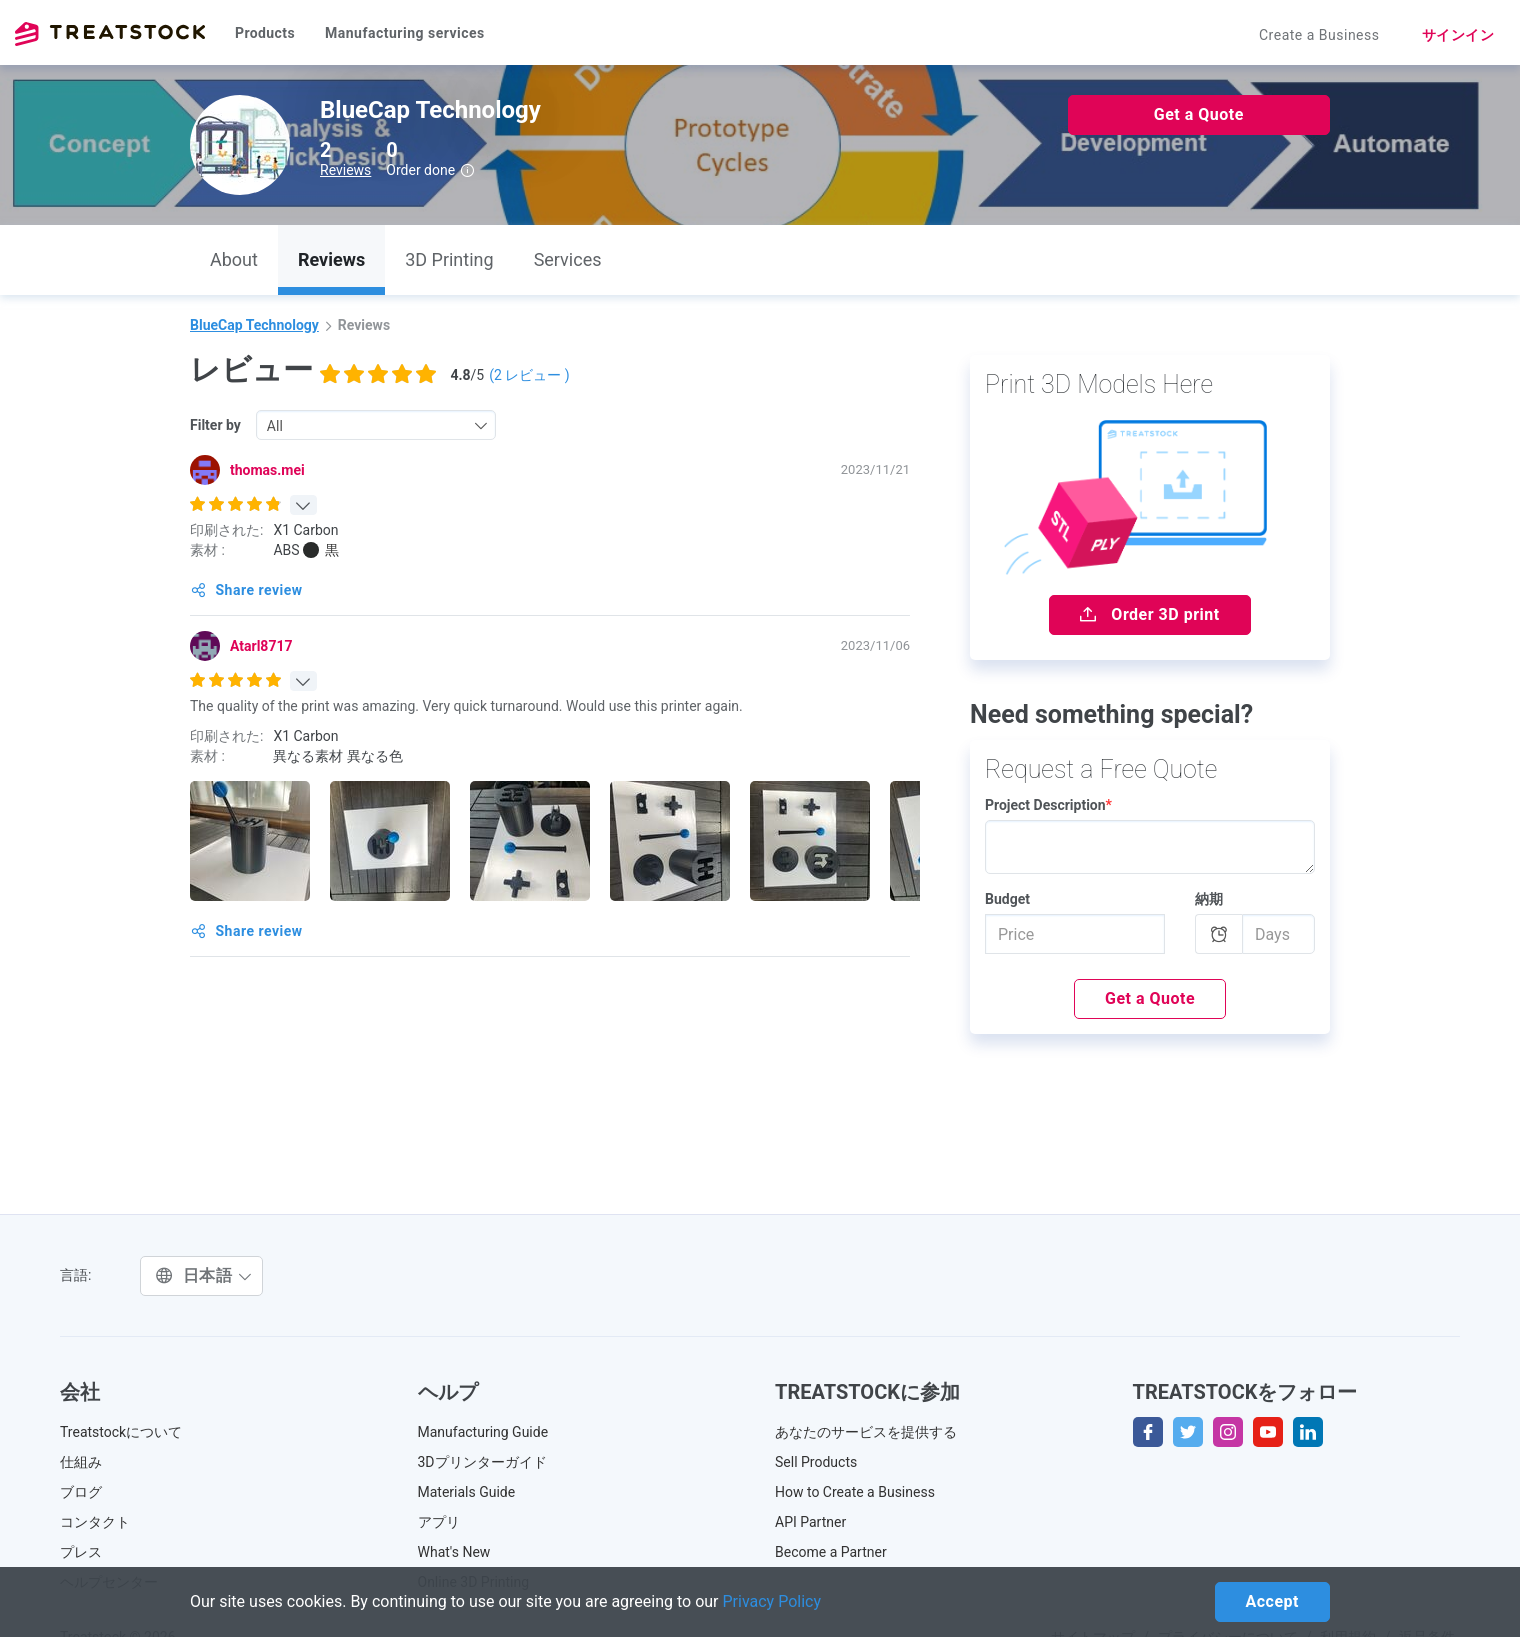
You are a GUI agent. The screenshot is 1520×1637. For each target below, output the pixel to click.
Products (265, 33)
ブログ (81, 1492)
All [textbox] (275, 426)
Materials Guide (467, 1492)
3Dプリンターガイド (482, 1462)
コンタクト (95, 1522)
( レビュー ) (529, 375)
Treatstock (110, 34)
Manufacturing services (405, 33)
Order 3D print (1149, 614)
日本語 (204, 1275)
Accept (1272, 1601)
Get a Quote (1199, 114)
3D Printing (449, 259)
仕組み (81, 1462)
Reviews (345, 170)
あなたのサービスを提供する (866, 1432)
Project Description (1048, 805)
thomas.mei (267, 470)
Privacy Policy (772, 1601)
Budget (1007, 899)
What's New (454, 1552)
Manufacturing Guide (483, 1432)
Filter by (215, 425)
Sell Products (816, 1462)
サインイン (1458, 35)
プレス (81, 1552)
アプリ (439, 1522)
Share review (247, 590)
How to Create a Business (855, 1492)
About (234, 259)
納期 (1209, 899)
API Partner (810, 1522)
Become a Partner (831, 1552)
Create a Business (1319, 35)
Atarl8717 (261, 646)
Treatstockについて (121, 1432)
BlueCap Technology (254, 325)
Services (568, 259)
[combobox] (376, 425)
